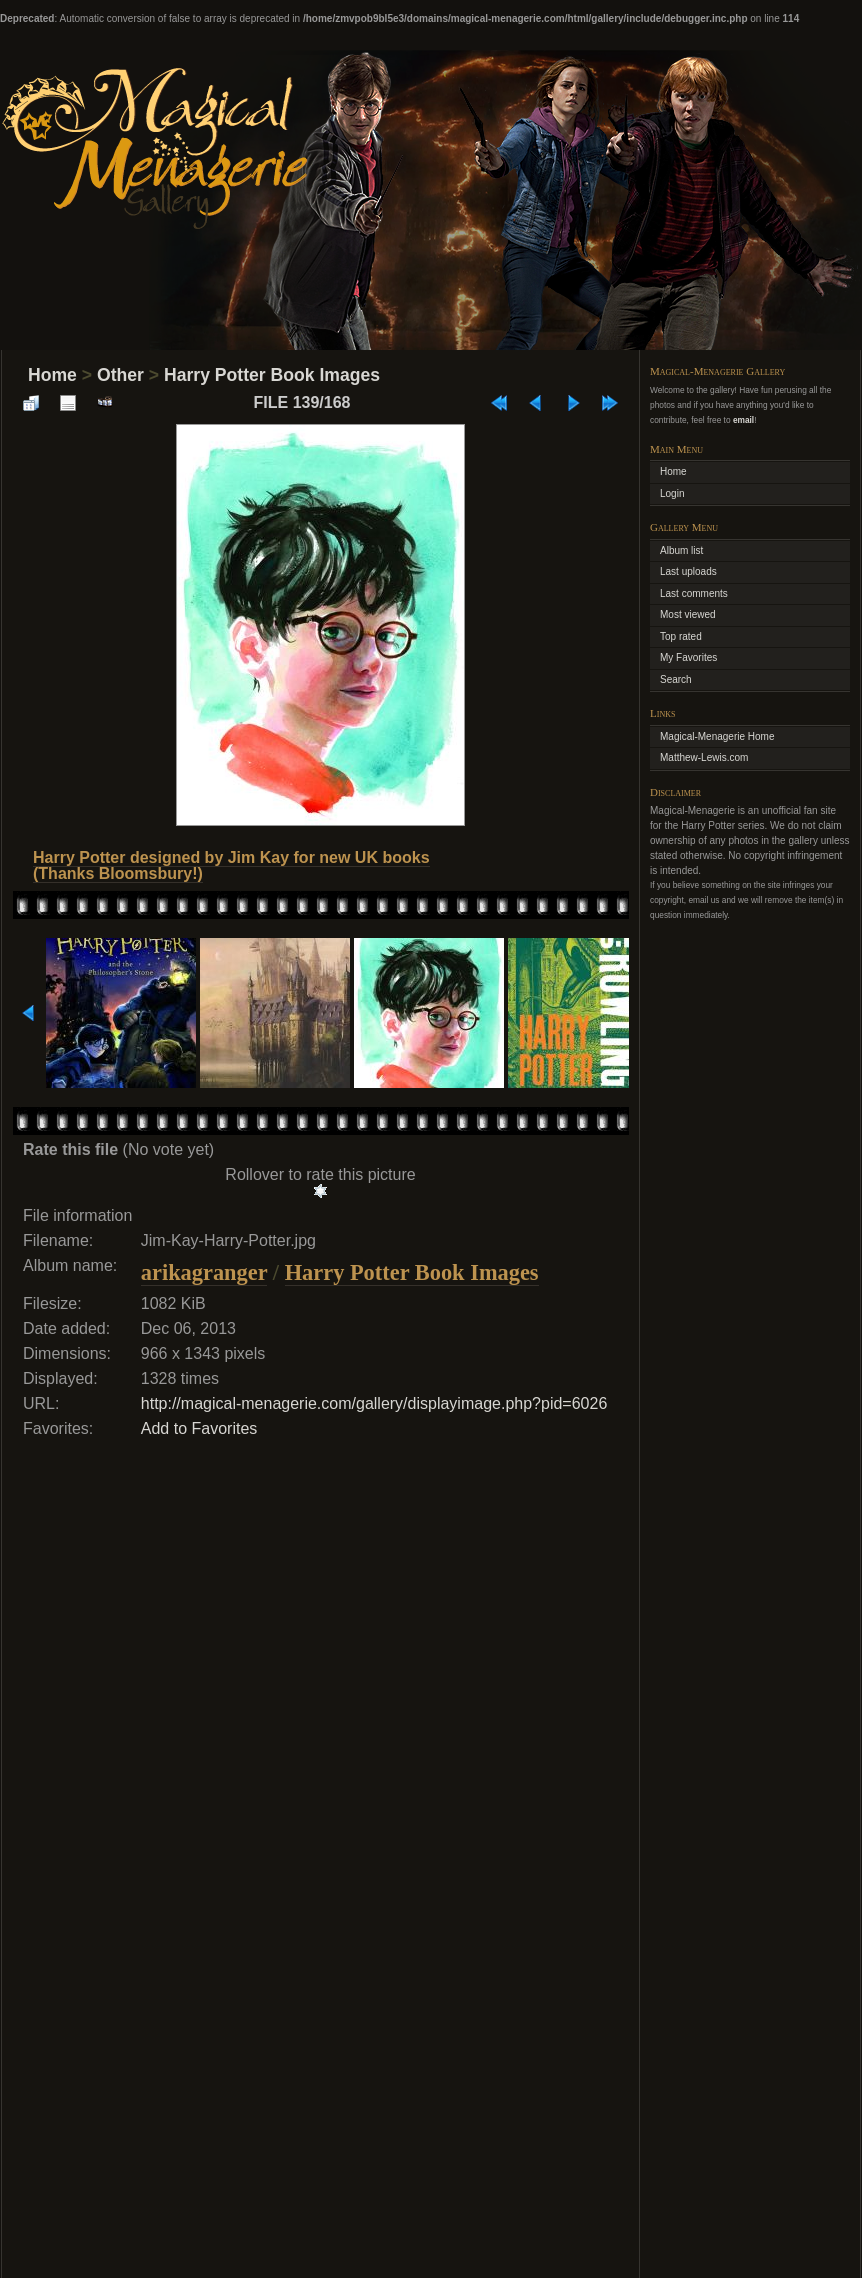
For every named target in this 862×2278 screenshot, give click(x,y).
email (743, 420)
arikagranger (204, 1272)
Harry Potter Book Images (272, 375)
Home (52, 375)
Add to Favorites (199, 1428)
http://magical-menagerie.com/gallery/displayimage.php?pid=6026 (374, 1403)
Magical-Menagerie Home (717, 736)
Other (120, 375)
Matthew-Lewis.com (704, 757)
